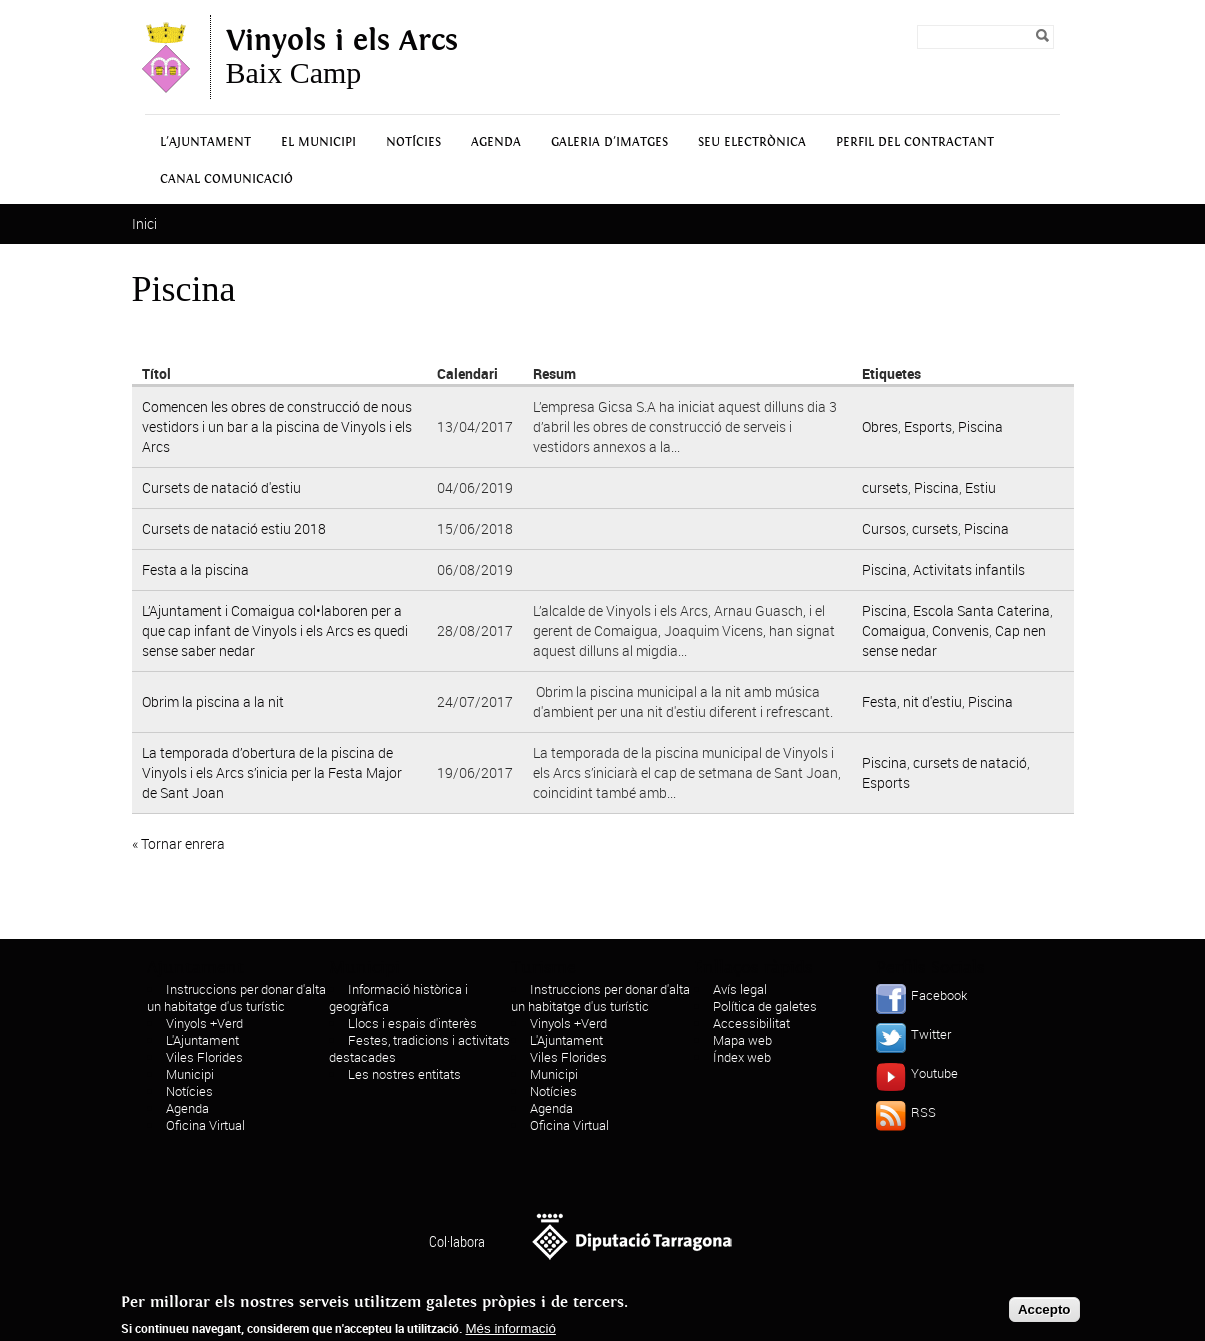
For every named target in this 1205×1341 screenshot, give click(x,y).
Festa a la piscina (195, 569)
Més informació (511, 1333)
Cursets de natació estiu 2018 (234, 528)
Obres (880, 426)
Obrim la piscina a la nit (213, 701)
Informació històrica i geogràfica (398, 997)
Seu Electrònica (752, 142)
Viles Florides (204, 1057)
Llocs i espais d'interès (412, 1023)
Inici (144, 223)
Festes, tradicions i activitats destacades (419, 1048)
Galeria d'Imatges (609, 142)
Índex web (742, 1057)
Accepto (1044, 1314)
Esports (928, 426)
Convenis (960, 630)
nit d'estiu (932, 701)
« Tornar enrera (178, 843)
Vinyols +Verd (204, 1023)
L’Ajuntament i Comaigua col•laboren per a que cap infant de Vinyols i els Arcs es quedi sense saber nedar (275, 630)
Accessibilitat (751, 1023)
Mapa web (742, 1040)
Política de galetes (765, 1006)
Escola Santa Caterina (981, 610)
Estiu (980, 487)
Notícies (413, 142)
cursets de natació (970, 762)
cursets (885, 487)
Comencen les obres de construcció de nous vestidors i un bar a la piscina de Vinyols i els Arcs (277, 426)
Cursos (884, 528)
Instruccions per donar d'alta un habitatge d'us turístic (236, 997)
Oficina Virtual (205, 1125)
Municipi (190, 1074)
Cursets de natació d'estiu (221, 487)
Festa (879, 701)
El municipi (318, 142)
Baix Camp (342, 57)
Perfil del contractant (915, 142)
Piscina (980, 426)
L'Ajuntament (205, 142)
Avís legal (740, 989)
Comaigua (894, 630)
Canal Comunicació (226, 179)
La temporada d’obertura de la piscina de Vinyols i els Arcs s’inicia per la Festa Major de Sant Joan (272, 772)
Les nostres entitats (404, 1074)
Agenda (496, 142)
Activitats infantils (969, 569)
